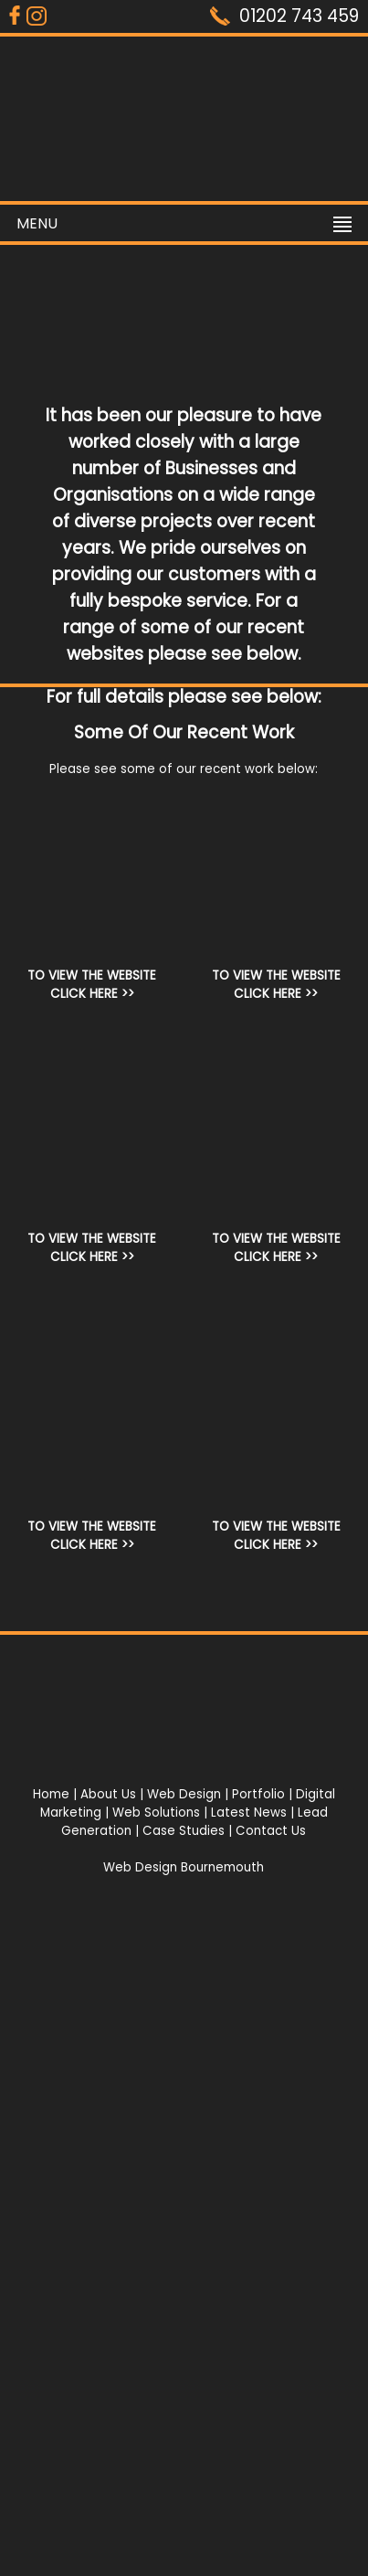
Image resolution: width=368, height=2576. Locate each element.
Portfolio (258, 1794)
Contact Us (271, 1830)
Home (51, 1794)
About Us (108, 1794)
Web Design (184, 1794)
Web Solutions (156, 1812)
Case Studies (183, 1830)
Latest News (249, 1812)
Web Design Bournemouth (183, 1867)
